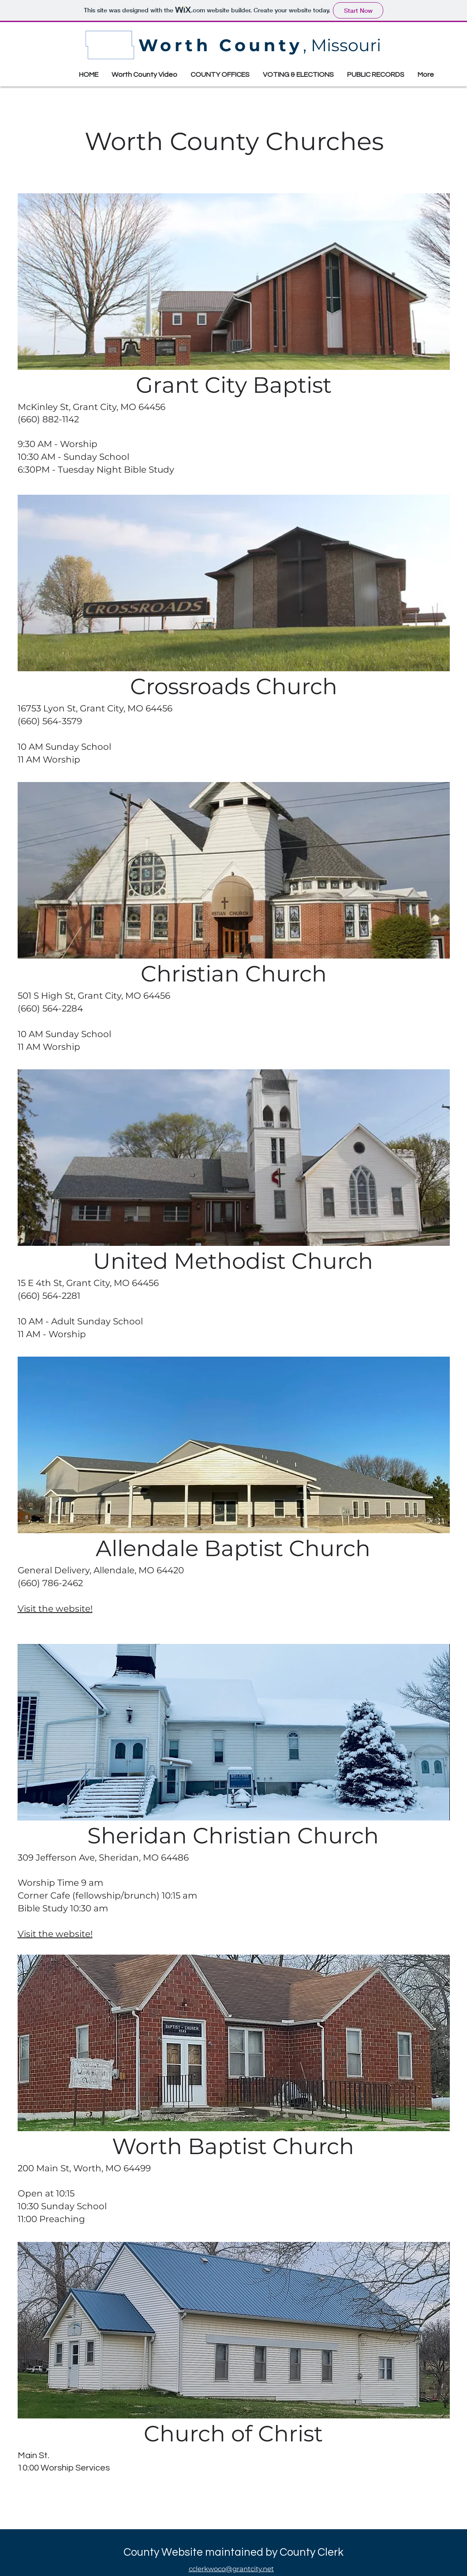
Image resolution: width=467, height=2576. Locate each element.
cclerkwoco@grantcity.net (231, 2569)
